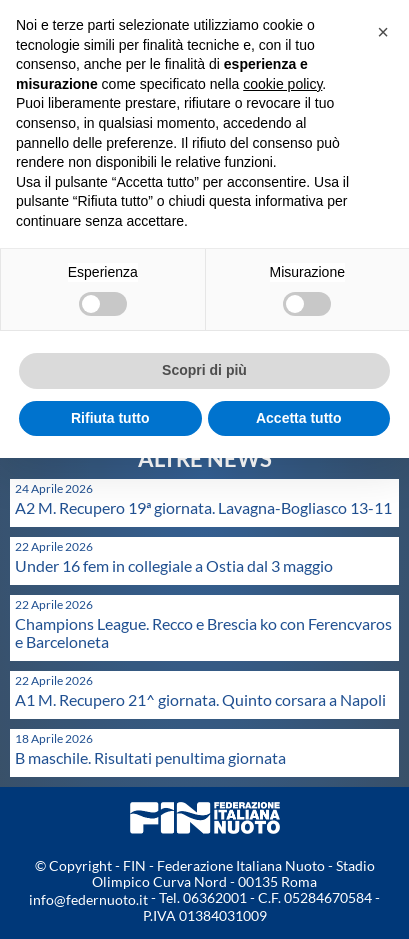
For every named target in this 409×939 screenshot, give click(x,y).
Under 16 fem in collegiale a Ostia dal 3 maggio (174, 565)
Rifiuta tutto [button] (110, 418)
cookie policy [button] (282, 84)
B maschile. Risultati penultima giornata (150, 757)
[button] (383, 32)
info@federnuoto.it (88, 899)
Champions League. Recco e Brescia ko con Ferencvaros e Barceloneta (203, 632)
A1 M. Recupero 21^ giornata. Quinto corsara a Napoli (200, 699)
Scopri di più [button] (204, 370)
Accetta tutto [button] (299, 418)
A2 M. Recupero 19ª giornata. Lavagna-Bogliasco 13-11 (203, 507)
